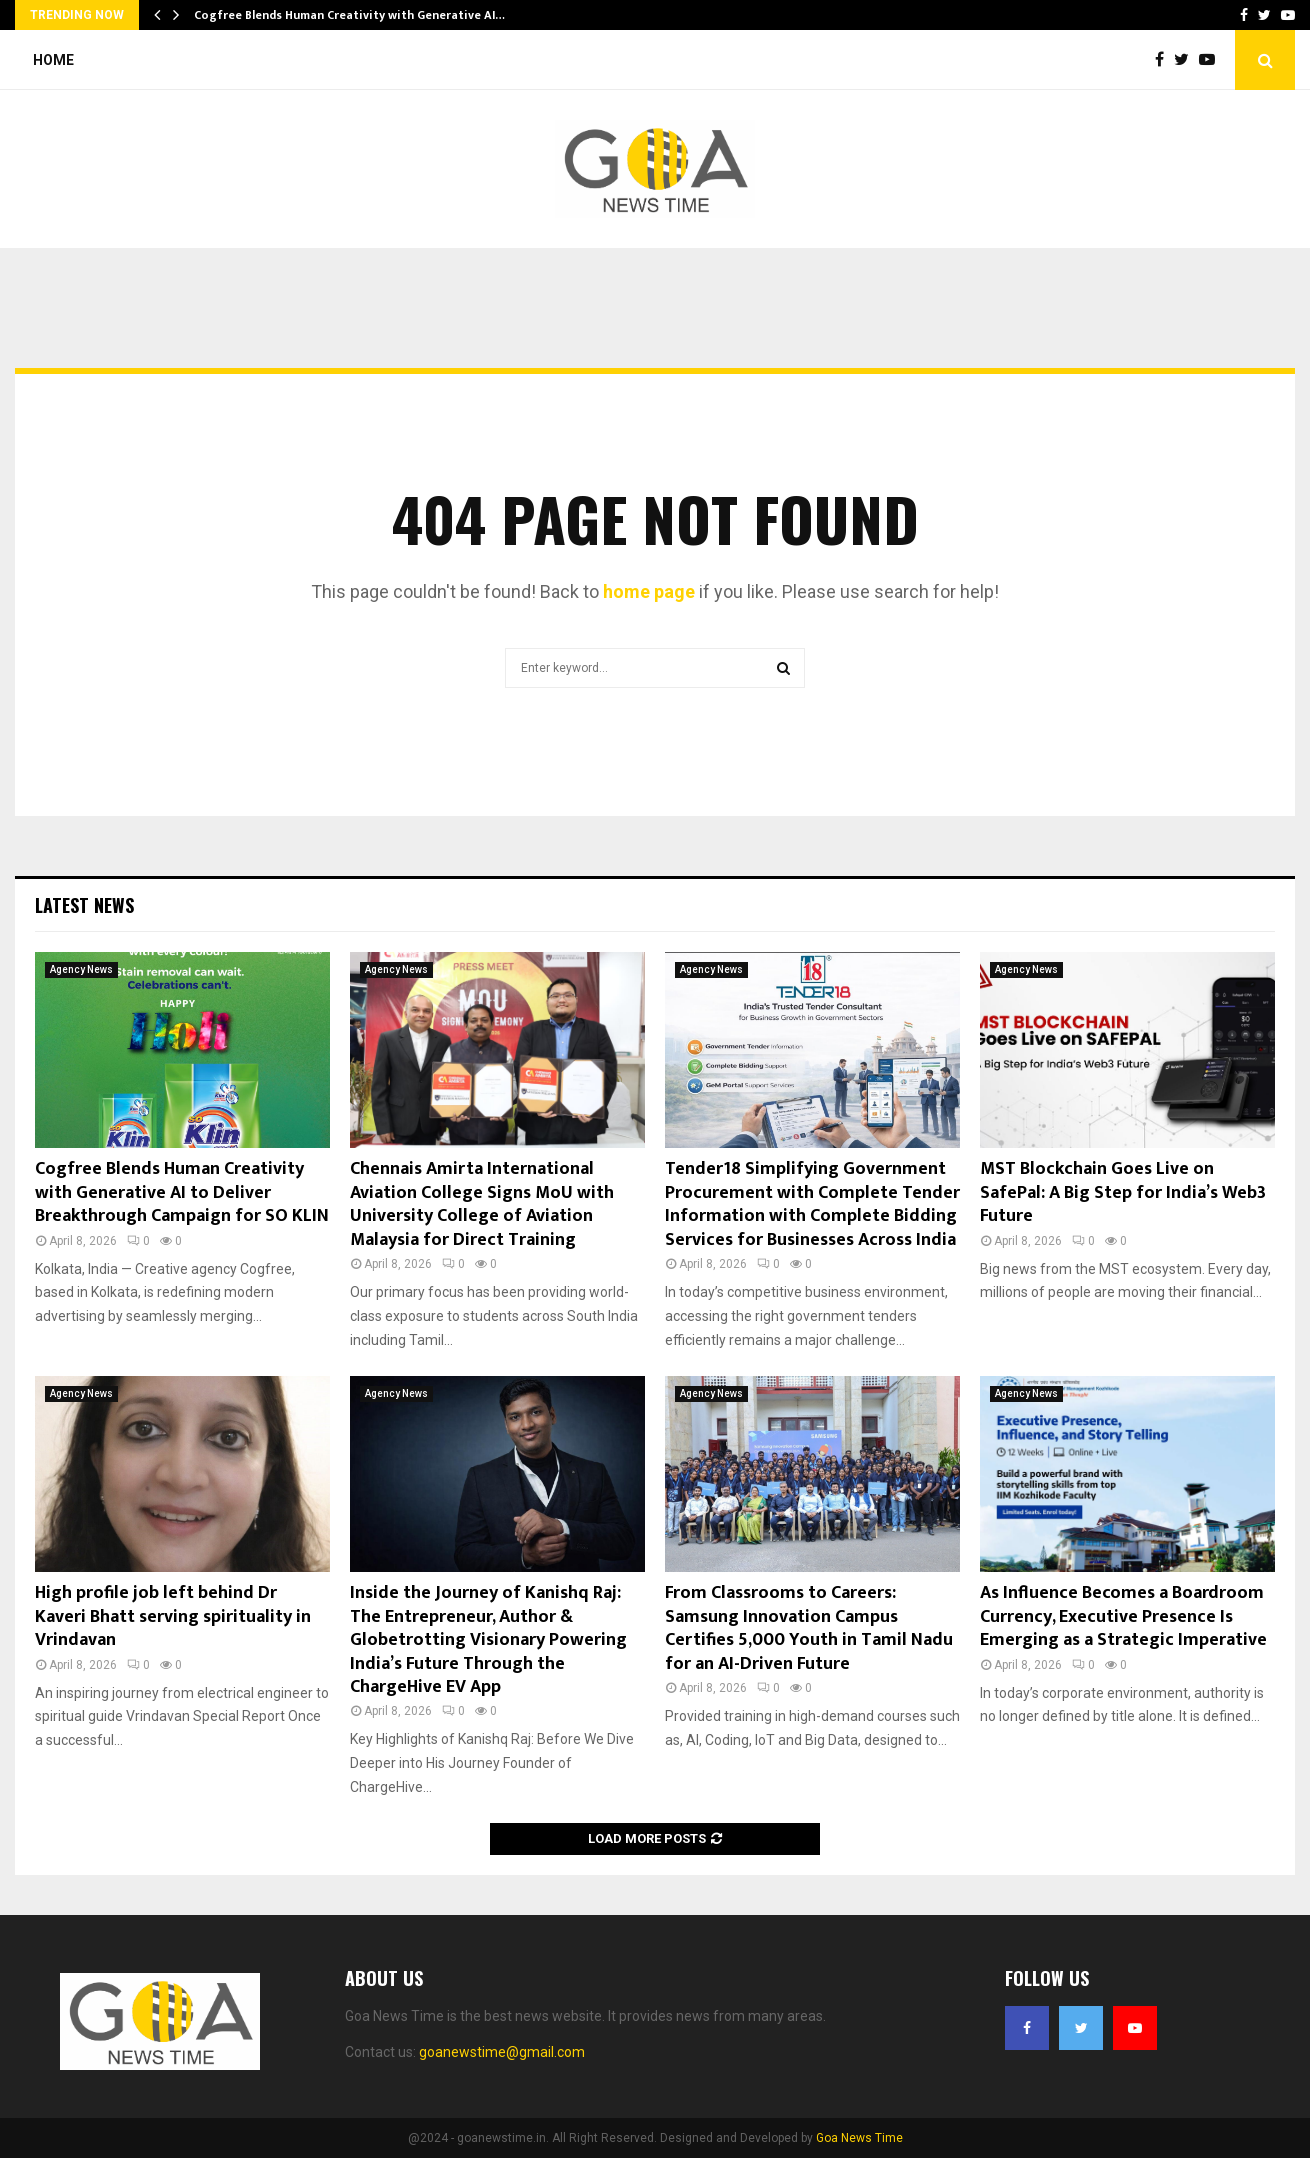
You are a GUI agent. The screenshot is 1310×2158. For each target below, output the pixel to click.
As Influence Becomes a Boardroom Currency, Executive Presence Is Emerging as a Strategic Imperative (1123, 1616)
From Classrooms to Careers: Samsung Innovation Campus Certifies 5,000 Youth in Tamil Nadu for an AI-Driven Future (809, 1628)
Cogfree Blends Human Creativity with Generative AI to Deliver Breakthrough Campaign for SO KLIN (182, 1192)
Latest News (84, 905)
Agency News (81, 969)
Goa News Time (859, 2138)
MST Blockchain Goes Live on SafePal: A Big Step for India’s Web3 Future (1123, 1192)
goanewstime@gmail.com (502, 2052)
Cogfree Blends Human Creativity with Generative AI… (349, 15)
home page (649, 591)
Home (53, 60)
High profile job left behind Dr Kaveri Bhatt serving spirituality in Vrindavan (173, 1616)
